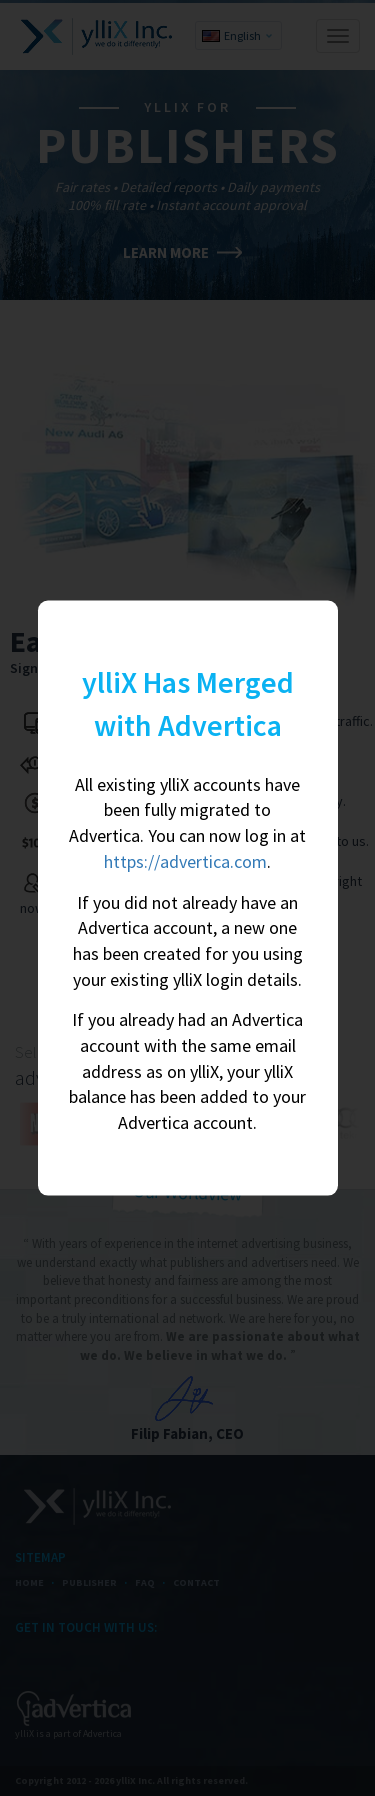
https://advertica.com (185, 860)
